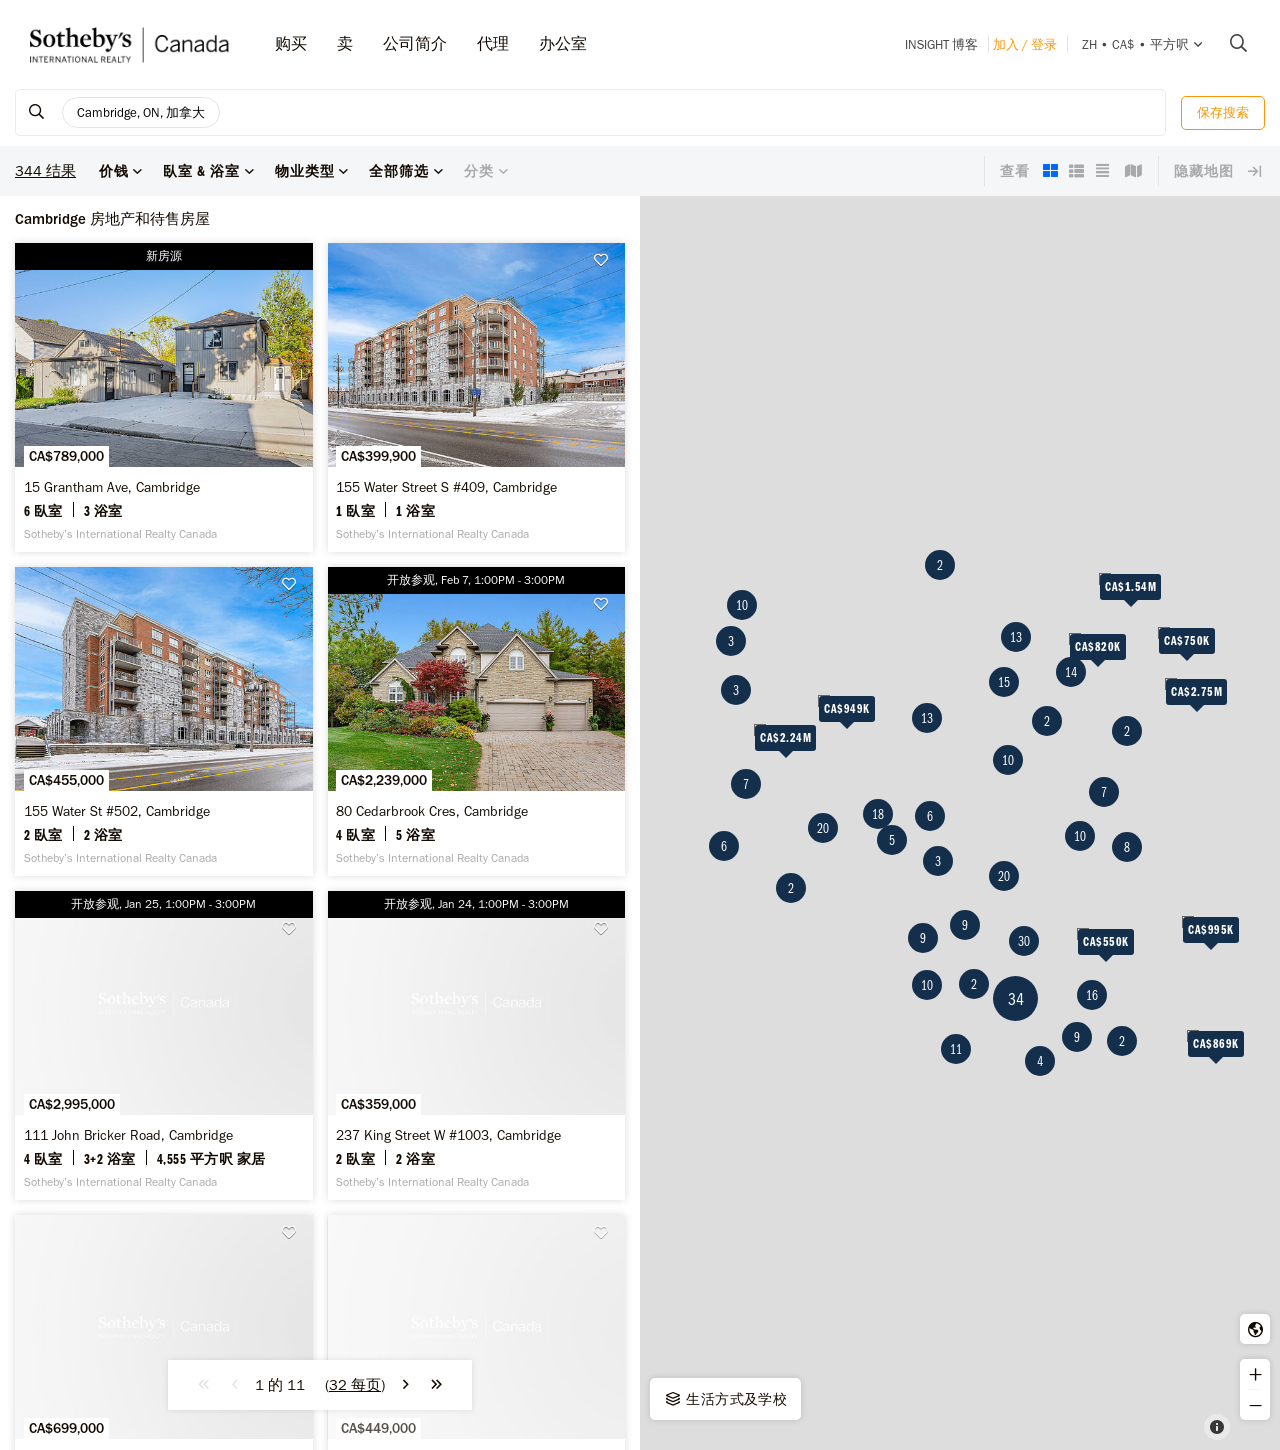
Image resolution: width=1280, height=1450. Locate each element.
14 (1071, 672)
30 (1024, 941)
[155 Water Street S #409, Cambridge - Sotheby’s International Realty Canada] (477, 397)
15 (1004, 682)
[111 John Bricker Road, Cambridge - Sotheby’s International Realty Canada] (164, 1045)
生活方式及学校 (725, 1399)
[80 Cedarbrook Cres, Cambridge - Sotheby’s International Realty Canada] (477, 721)
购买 (291, 43)
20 (823, 828)
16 (1092, 995)
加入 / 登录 (1025, 44)
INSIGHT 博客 (941, 44)
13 (927, 718)
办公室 (563, 43)
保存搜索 (1223, 112)
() (355, 1385)
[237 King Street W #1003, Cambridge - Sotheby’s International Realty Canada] (477, 1045)
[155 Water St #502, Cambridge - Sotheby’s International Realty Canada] (164, 721)
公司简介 (415, 43)
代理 (493, 43)
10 (742, 605)
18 (878, 814)
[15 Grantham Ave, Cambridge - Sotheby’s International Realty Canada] (164, 397)
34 (1016, 998)
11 (956, 1049)
